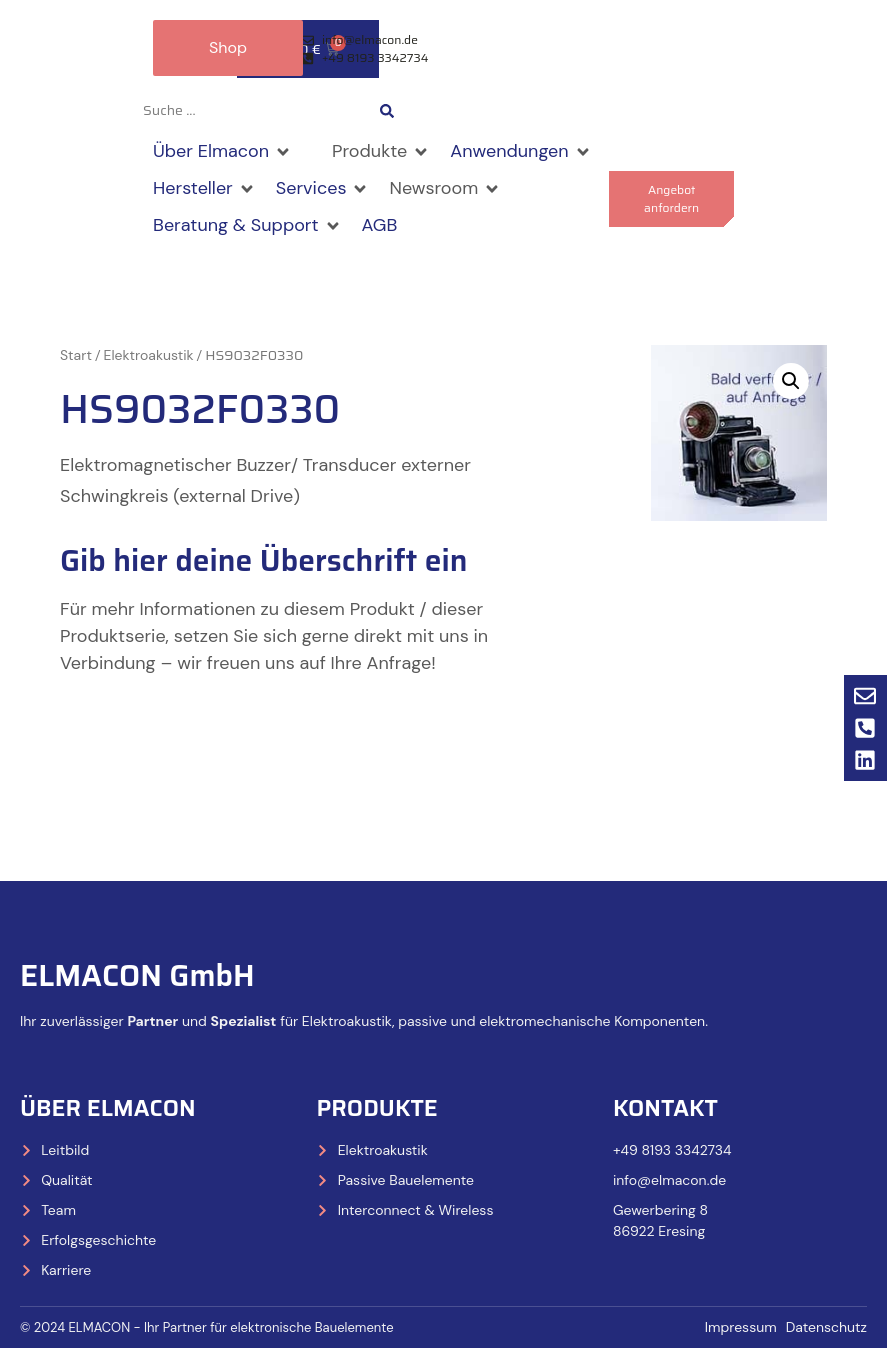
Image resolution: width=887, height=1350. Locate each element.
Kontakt (665, 1109)
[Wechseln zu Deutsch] (503, 112)
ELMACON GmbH (137, 976)
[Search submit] (387, 112)
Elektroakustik (149, 357)
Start (76, 357)
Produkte (376, 1109)
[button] (222, 153)
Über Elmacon (108, 1109)
